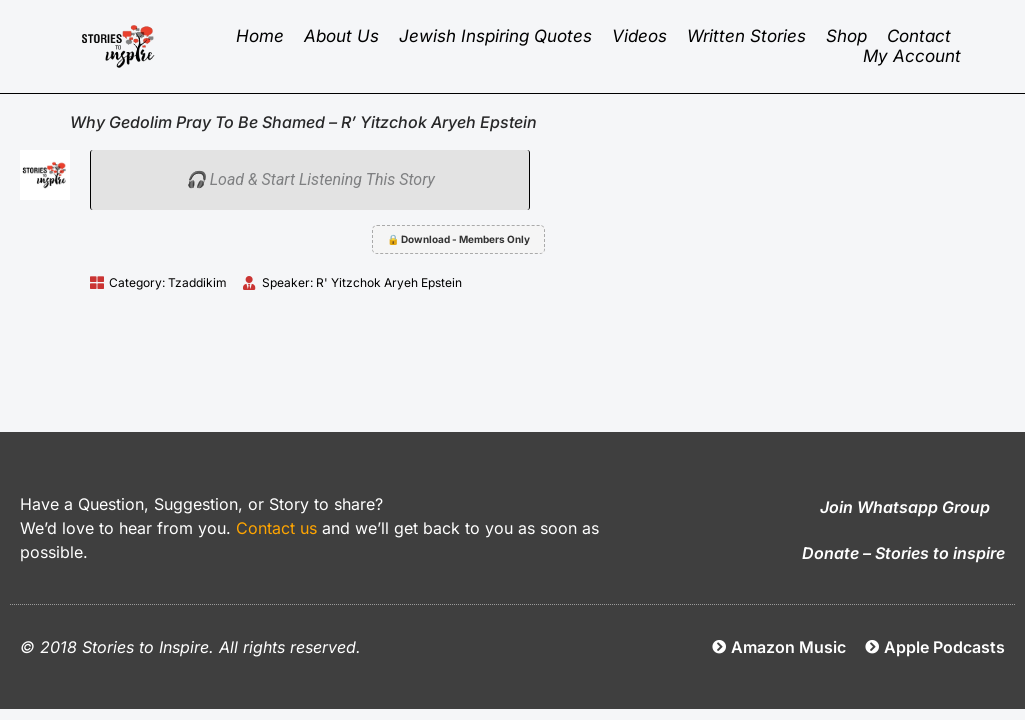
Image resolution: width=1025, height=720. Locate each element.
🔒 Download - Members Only (458, 239)
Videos (639, 36)
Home (260, 36)
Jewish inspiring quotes (495, 36)
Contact (919, 36)
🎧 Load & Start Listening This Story (310, 179)
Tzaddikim (197, 282)
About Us (341, 36)
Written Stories (746, 36)
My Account (912, 56)
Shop (846, 36)
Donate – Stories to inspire (903, 553)
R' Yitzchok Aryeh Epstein (389, 282)
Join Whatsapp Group (905, 507)
